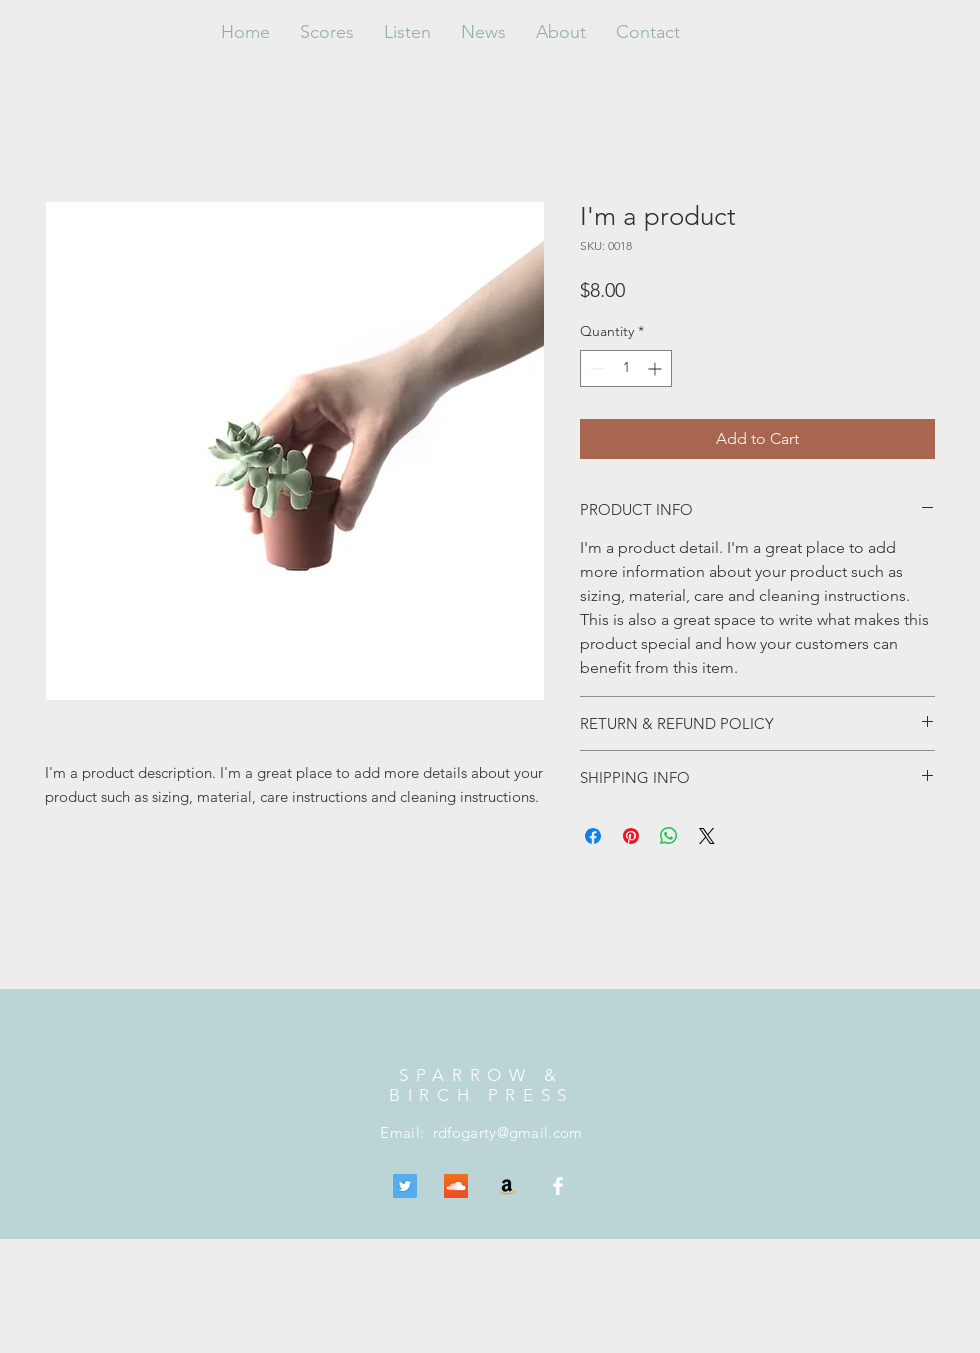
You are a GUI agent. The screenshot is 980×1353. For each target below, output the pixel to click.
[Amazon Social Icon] (507, 1186)
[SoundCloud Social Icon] (456, 1186)
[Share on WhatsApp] (669, 836)
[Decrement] (595, 368)
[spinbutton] (626, 368)
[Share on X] (707, 836)
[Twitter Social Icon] (405, 1186)
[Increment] (656, 368)
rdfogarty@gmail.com (508, 1132)
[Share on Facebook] (593, 836)
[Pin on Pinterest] (631, 836)
